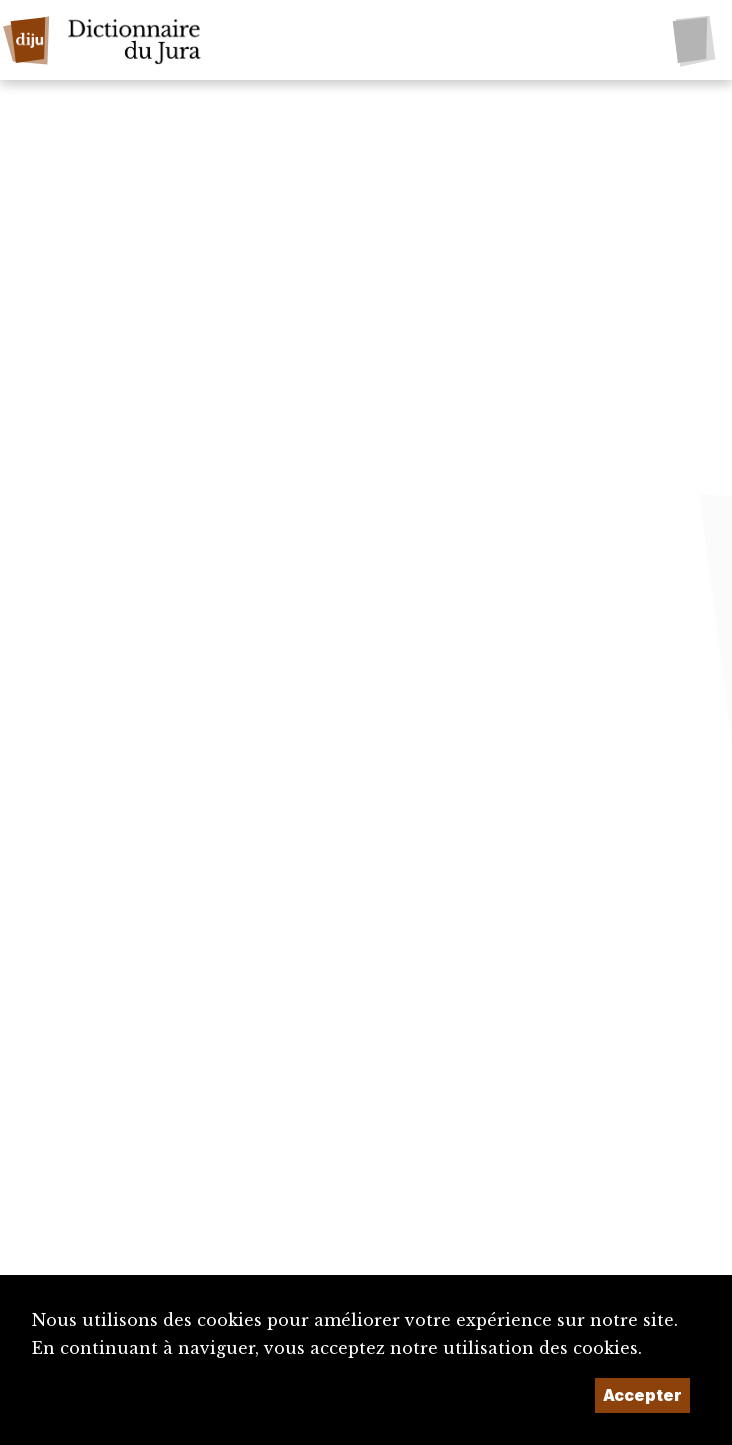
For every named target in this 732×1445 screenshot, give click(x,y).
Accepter (642, 1395)
